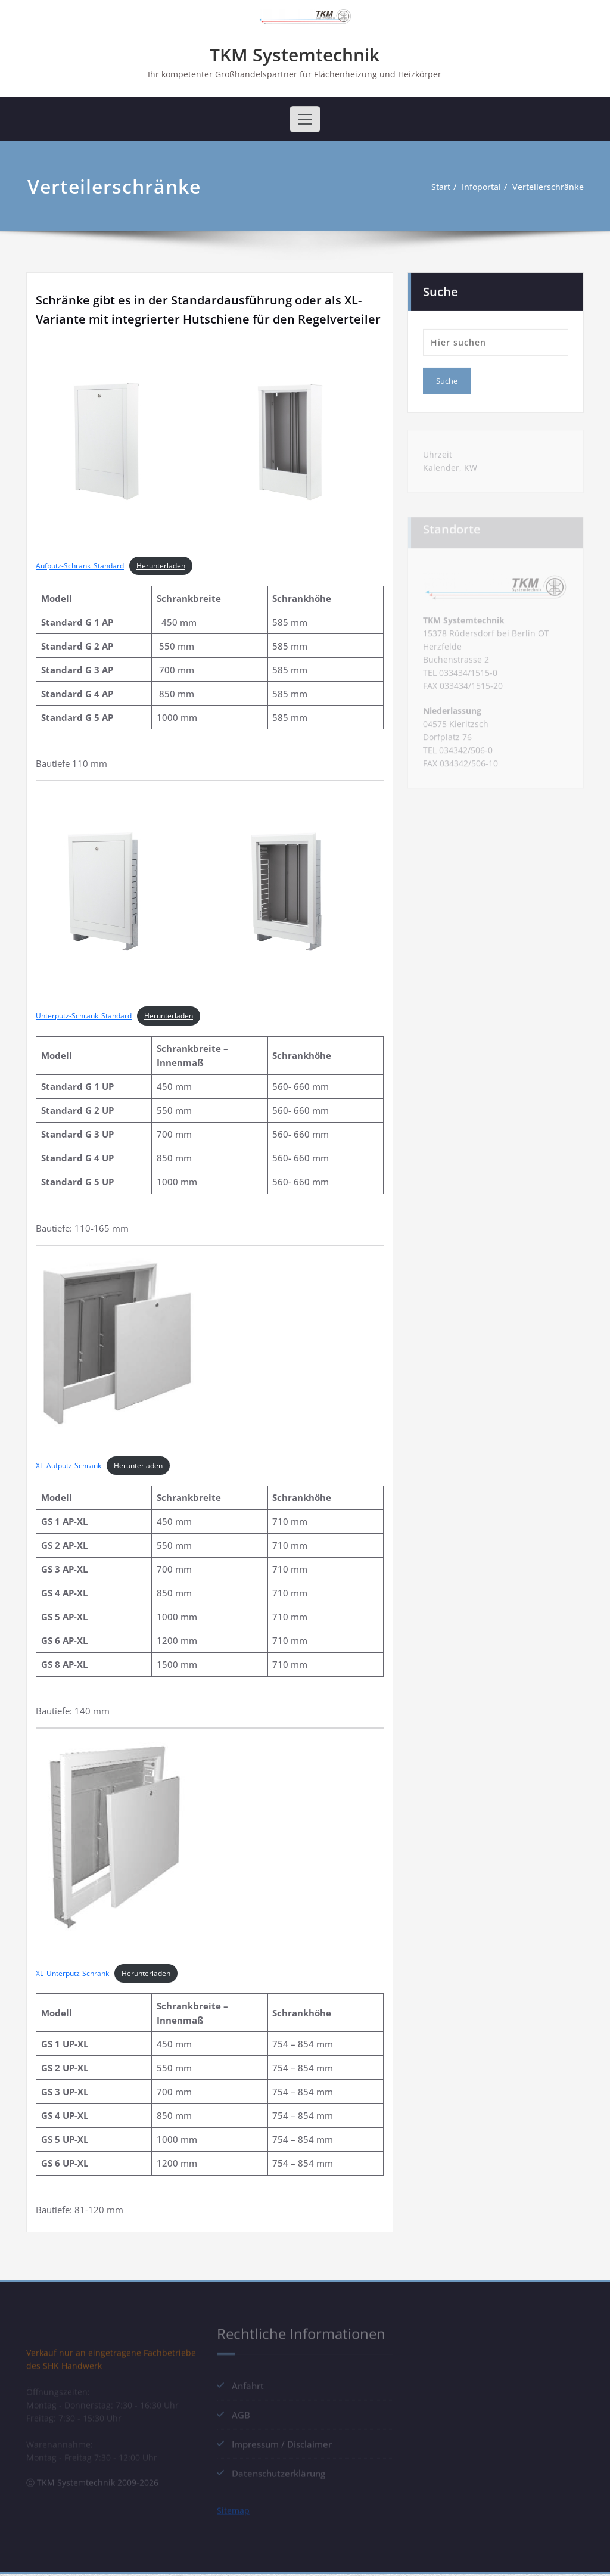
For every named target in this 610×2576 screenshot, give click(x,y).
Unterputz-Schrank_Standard (84, 1017)
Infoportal (481, 188)
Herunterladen (160, 567)
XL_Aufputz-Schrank (68, 1467)
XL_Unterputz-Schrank (72, 1974)
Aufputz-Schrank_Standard (80, 567)
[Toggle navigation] (305, 120)
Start (438, 188)
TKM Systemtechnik (294, 54)
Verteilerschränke (551, 188)
